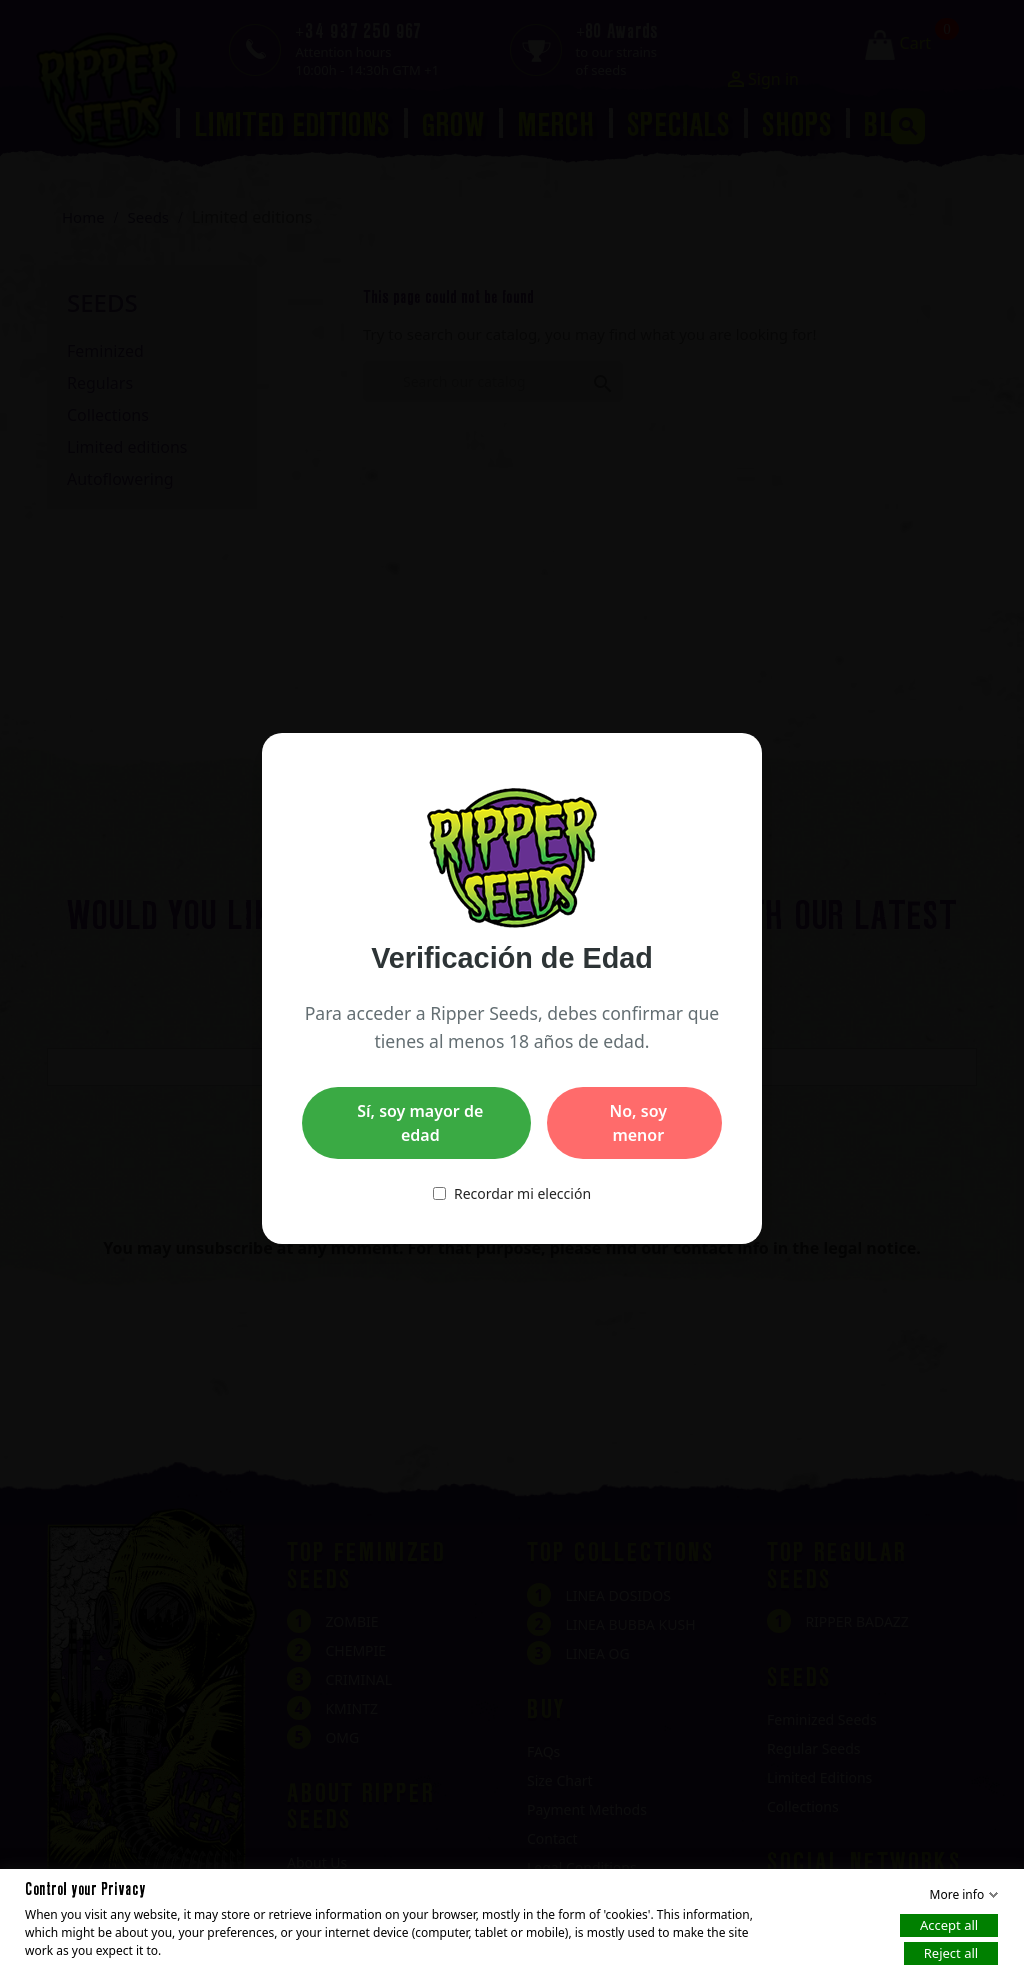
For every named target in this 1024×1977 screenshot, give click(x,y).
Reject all (951, 1953)
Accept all (949, 1925)
